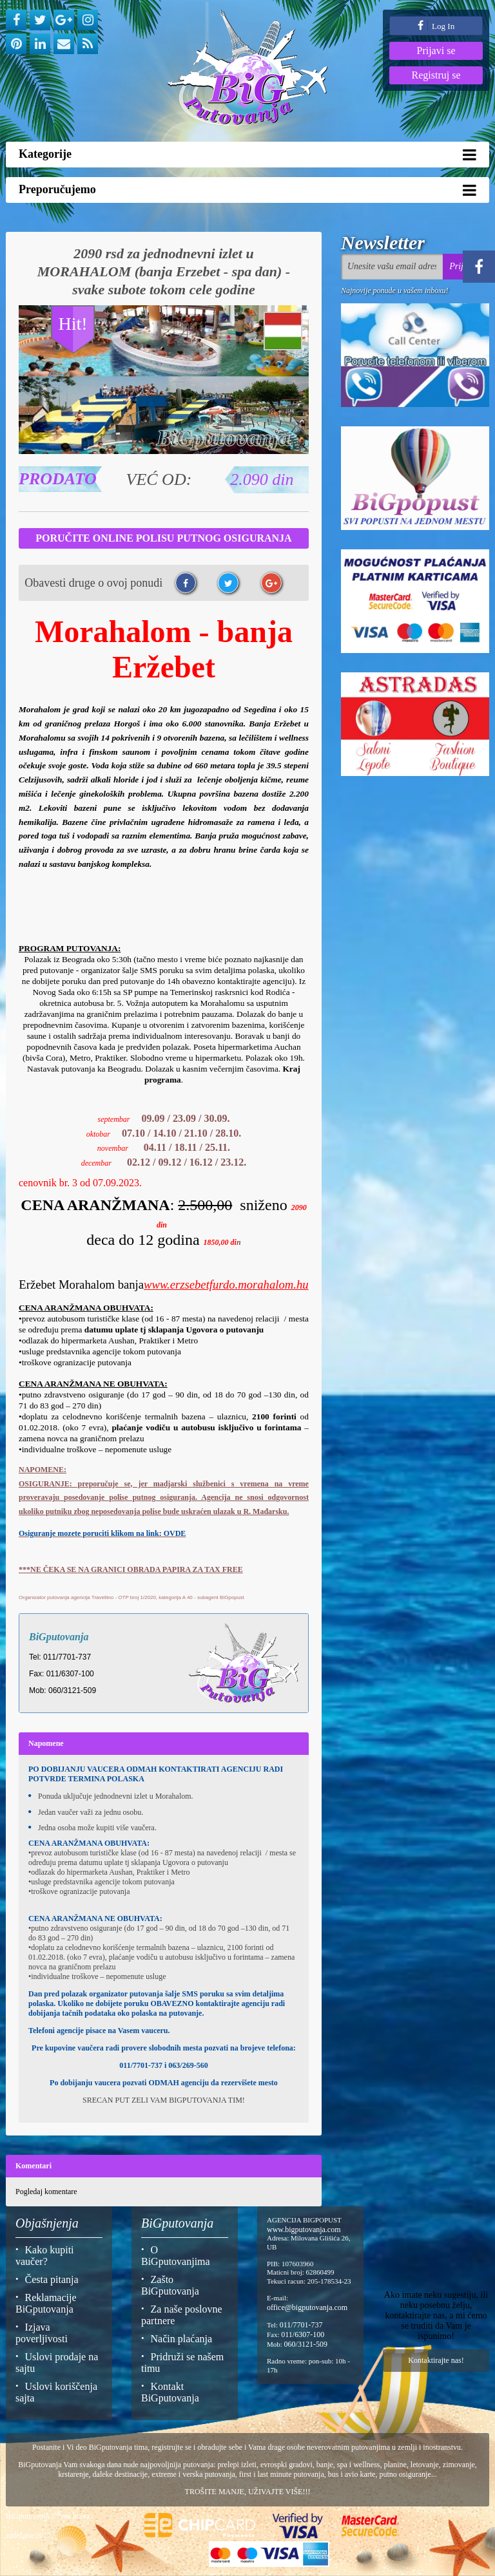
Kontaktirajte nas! (435, 2360)
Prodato (58, 478)
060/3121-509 (305, 2344)
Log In (436, 25)
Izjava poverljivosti (41, 2333)
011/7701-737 (301, 2324)
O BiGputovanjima (175, 2255)
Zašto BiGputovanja (170, 2285)
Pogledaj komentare (46, 2191)
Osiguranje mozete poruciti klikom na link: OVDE (102, 1533)
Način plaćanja (182, 2338)
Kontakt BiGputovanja (170, 2392)
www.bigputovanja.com (304, 2229)
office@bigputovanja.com (307, 2307)
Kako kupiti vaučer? (44, 2255)
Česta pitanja (52, 2279)
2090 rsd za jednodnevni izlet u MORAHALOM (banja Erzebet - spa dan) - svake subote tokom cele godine (163, 271)
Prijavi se (436, 50)
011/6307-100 (302, 2334)
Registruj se (436, 75)
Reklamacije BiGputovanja (46, 2303)
